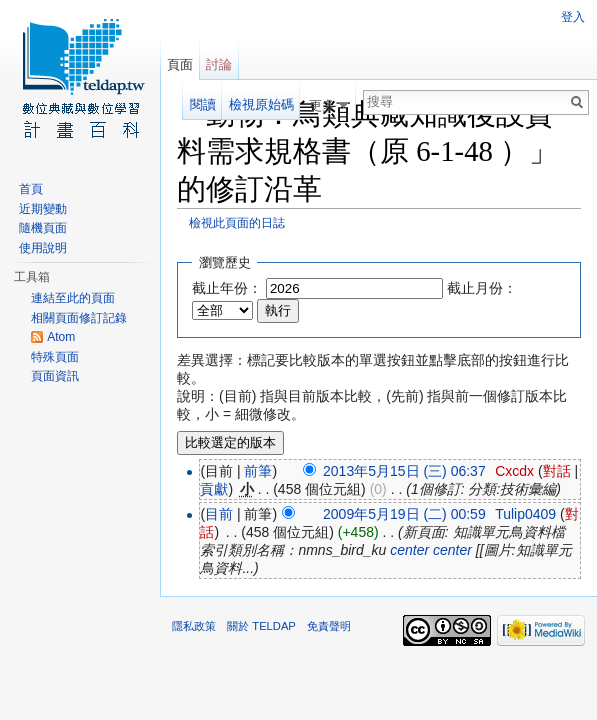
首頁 (31, 189)
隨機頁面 (43, 228)
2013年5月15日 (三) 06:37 (404, 471)
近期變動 (43, 209)
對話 (557, 471)
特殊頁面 (55, 357)
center (409, 550)
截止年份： (227, 288)
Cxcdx (514, 471)
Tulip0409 (525, 514)
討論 (219, 64)
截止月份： (482, 288)
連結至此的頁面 (73, 298)
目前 (219, 514)
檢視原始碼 (261, 104)
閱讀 (203, 104)
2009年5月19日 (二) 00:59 (404, 514)
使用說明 (43, 248)
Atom (61, 337)
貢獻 (214, 489)
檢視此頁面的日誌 (237, 222)
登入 (573, 17)
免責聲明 (329, 626)
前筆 (258, 471)
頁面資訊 (55, 376)
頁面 (180, 64)
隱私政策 (194, 626)
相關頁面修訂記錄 (79, 318)
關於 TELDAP (261, 626)
